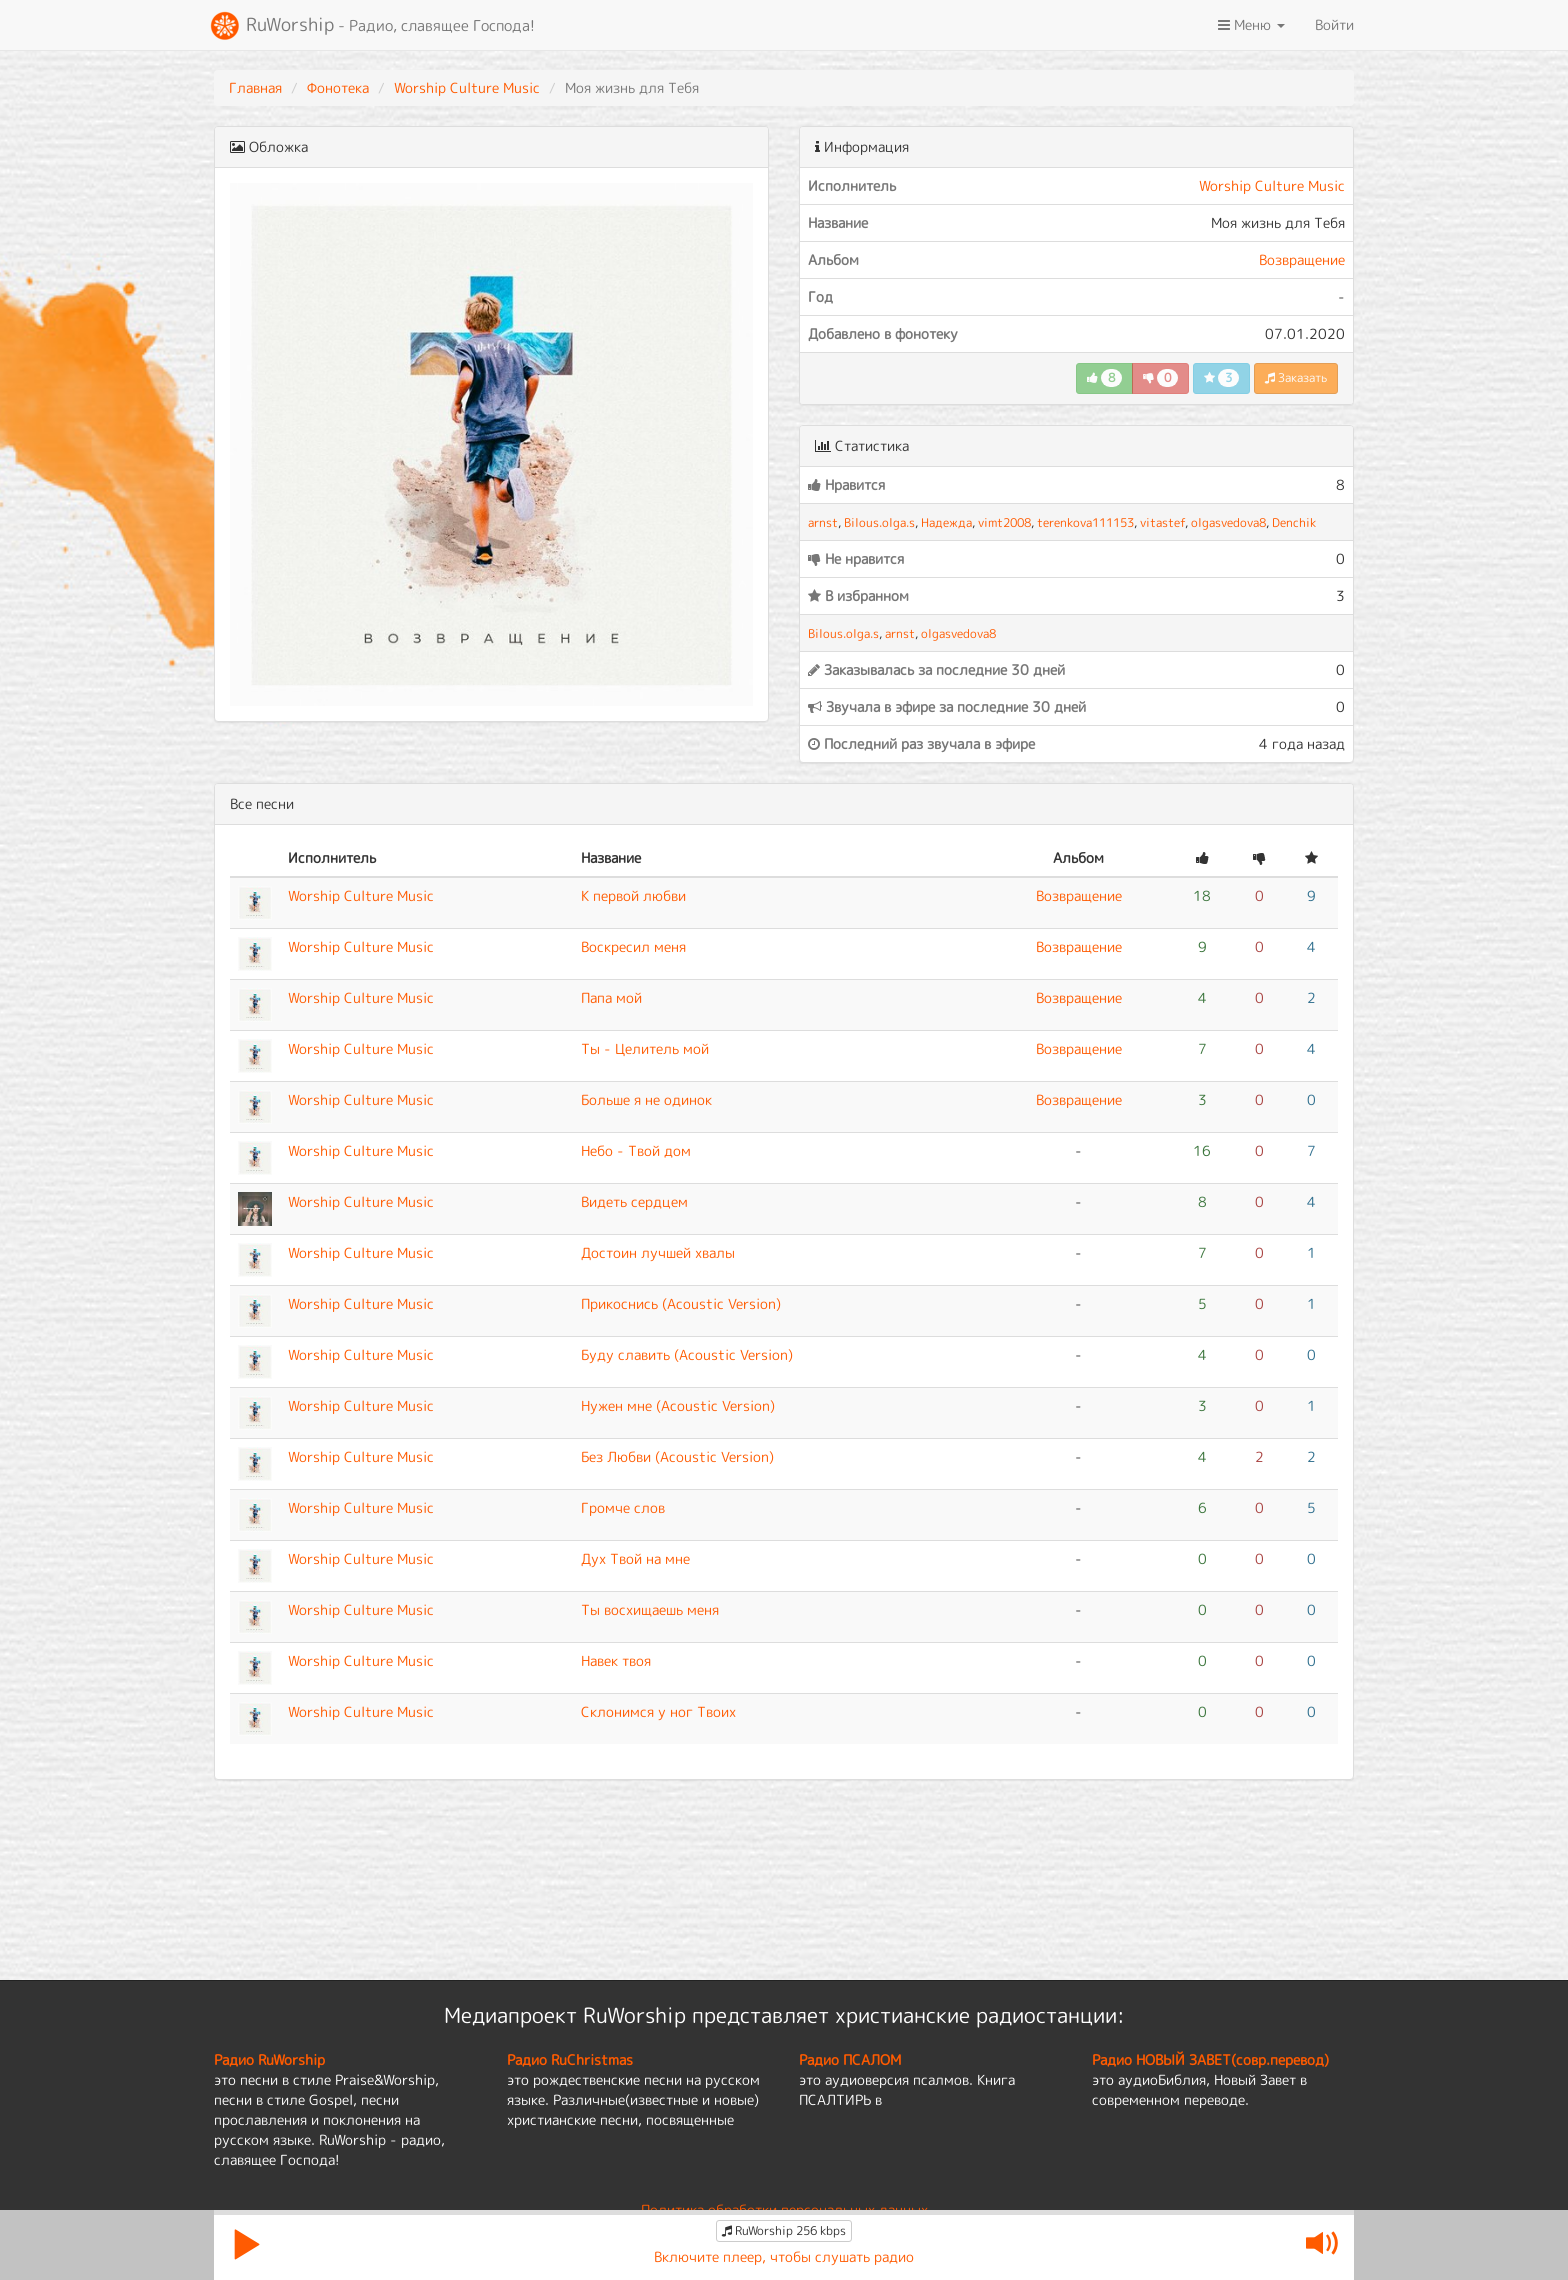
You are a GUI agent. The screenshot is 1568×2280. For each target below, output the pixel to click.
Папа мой (611, 997)
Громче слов (623, 1507)
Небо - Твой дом (636, 1150)
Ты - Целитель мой (645, 1048)
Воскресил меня (633, 946)
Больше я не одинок (646, 1099)
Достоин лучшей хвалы (658, 1252)
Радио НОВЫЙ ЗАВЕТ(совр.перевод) (1210, 2059)
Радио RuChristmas (570, 2059)
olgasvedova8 (1228, 522)
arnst (823, 522)
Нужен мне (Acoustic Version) (678, 1405)
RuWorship (372, 26)
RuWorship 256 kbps (784, 2230)
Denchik (1294, 522)
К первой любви (633, 895)
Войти (1334, 24)
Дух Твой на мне (635, 1558)
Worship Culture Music (467, 87)
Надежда (946, 522)
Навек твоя (616, 1660)
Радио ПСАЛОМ (850, 2059)
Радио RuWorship (269, 2059)
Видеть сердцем (634, 1201)
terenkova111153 (1085, 522)
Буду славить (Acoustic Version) (687, 1354)
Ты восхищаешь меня (650, 1609)
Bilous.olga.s (879, 522)
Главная (255, 87)
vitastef (1162, 522)
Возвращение (1302, 259)
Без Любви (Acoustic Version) (677, 1456)
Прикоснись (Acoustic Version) (681, 1303)
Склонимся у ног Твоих (658, 1711)
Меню (1251, 24)
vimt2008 (1004, 522)
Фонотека (338, 87)
